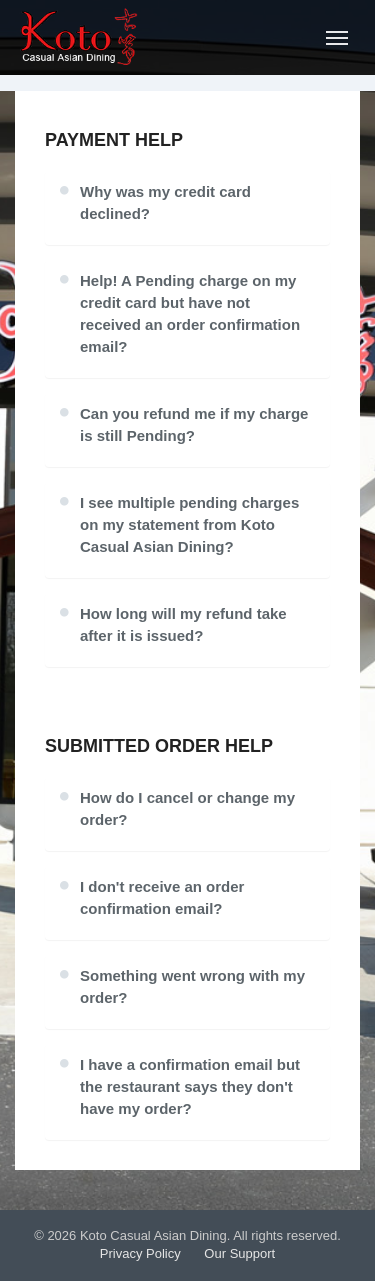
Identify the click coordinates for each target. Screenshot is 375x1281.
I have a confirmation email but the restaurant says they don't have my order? (190, 1086)
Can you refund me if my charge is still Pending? (194, 424)
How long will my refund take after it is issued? (183, 624)
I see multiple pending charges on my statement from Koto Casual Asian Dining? (189, 524)
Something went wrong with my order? (192, 986)
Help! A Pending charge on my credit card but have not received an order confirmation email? (190, 313)
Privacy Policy (140, 1253)
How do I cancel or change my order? (187, 808)
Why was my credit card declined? (165, 202)
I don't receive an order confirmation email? (162, 897)
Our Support (239, 1253)
